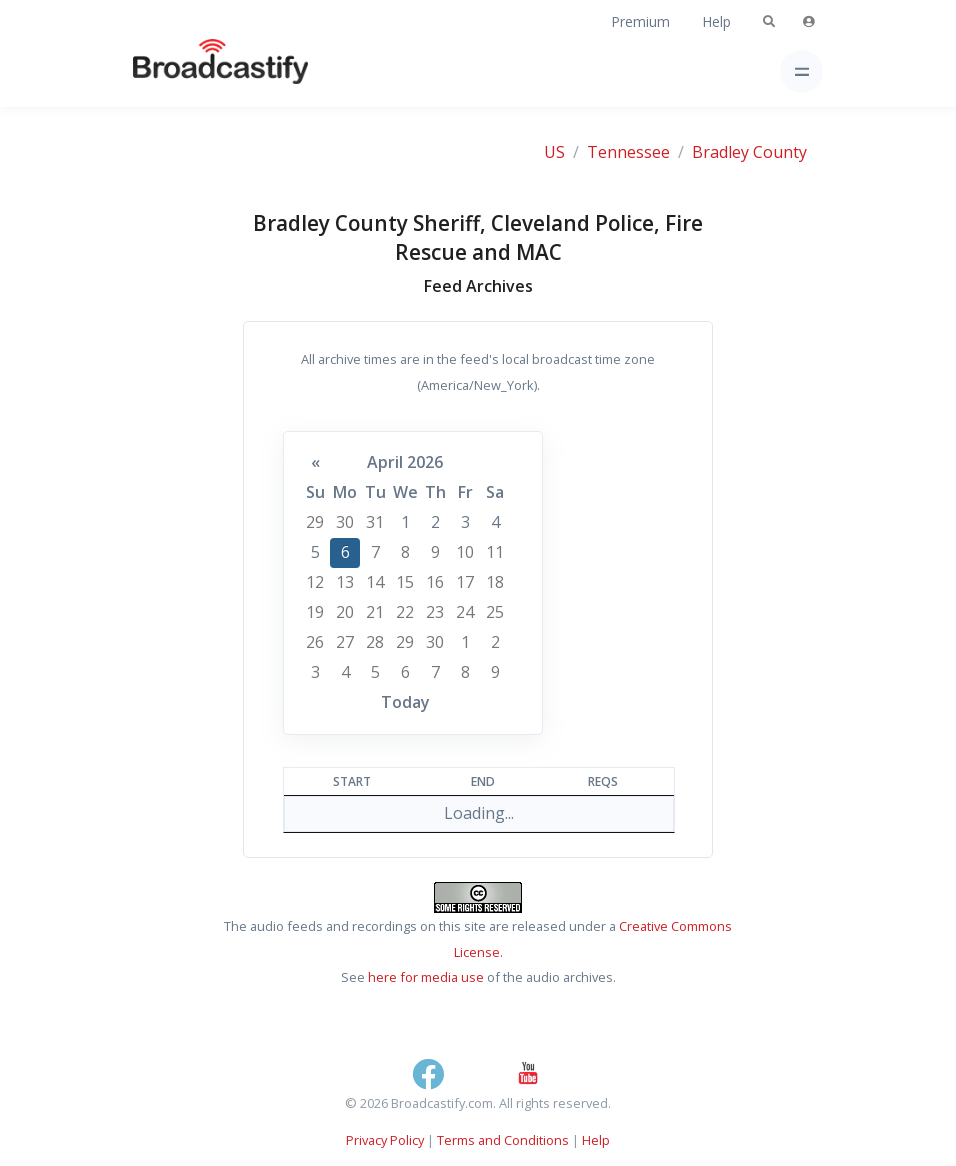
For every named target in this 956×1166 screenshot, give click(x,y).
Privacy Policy (385, 1140)
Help (716, 21)
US (554, 152)
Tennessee (628, 152)
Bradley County (749, 152)
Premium (640, 21)
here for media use (426, 977)
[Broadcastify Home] (189, 71)
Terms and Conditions (503, 1140)
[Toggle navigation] (801, 71)
